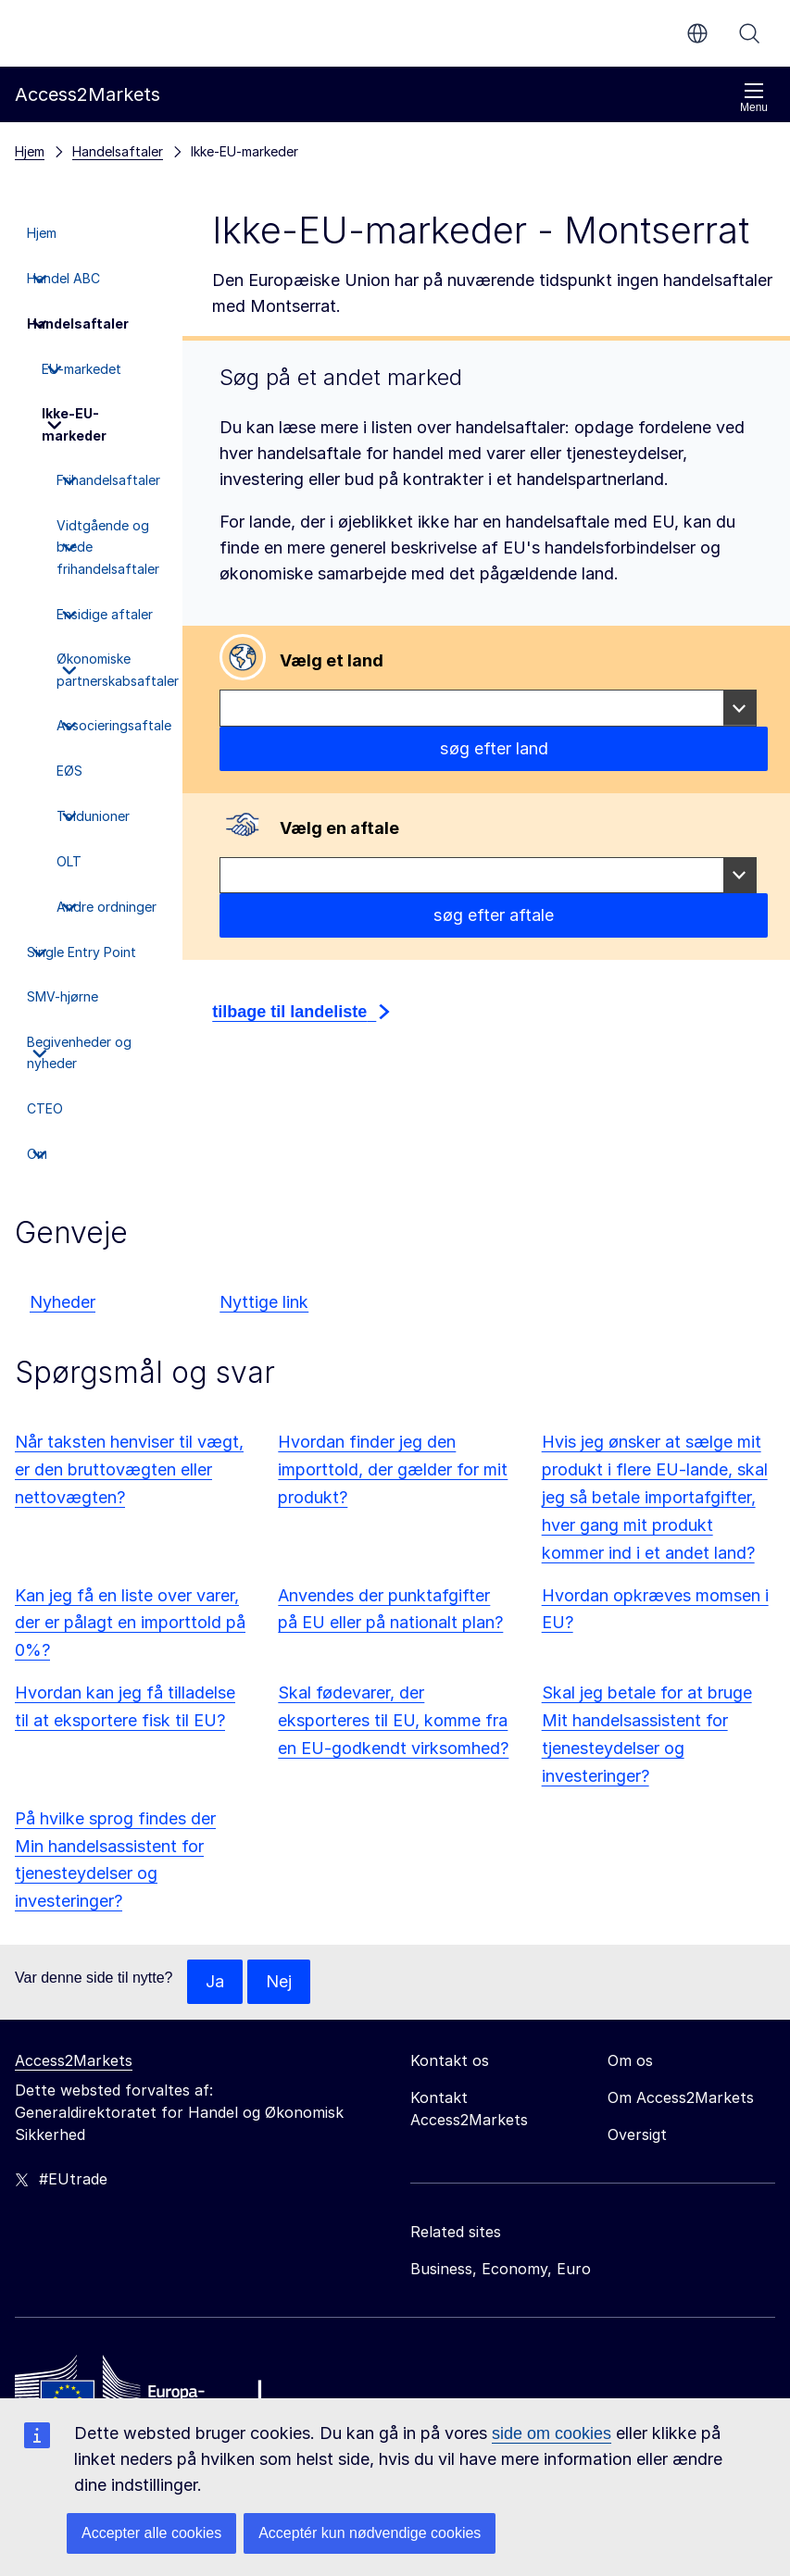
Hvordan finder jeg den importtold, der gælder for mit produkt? (393, 1469)
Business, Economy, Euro (500, 2268)
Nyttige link (263, 1302)
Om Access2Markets (681, 2097)
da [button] (697, 33)
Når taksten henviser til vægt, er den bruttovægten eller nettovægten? (129, 1469)
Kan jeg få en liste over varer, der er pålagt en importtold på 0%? (130, 1623)
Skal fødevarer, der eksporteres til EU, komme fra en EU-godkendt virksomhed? (393, 1720)
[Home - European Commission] (149, 2391)
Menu (754, 97)
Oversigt (637, 2134)
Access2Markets (73, 2060)
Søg (749, 33)
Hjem (29, 151)
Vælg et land (331, 660)
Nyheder (62, 1302)
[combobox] (488, 708)
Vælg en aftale (339, 828)
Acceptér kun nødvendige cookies (369, 2533)
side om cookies (551, 2433)
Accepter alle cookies (151, 2533)
